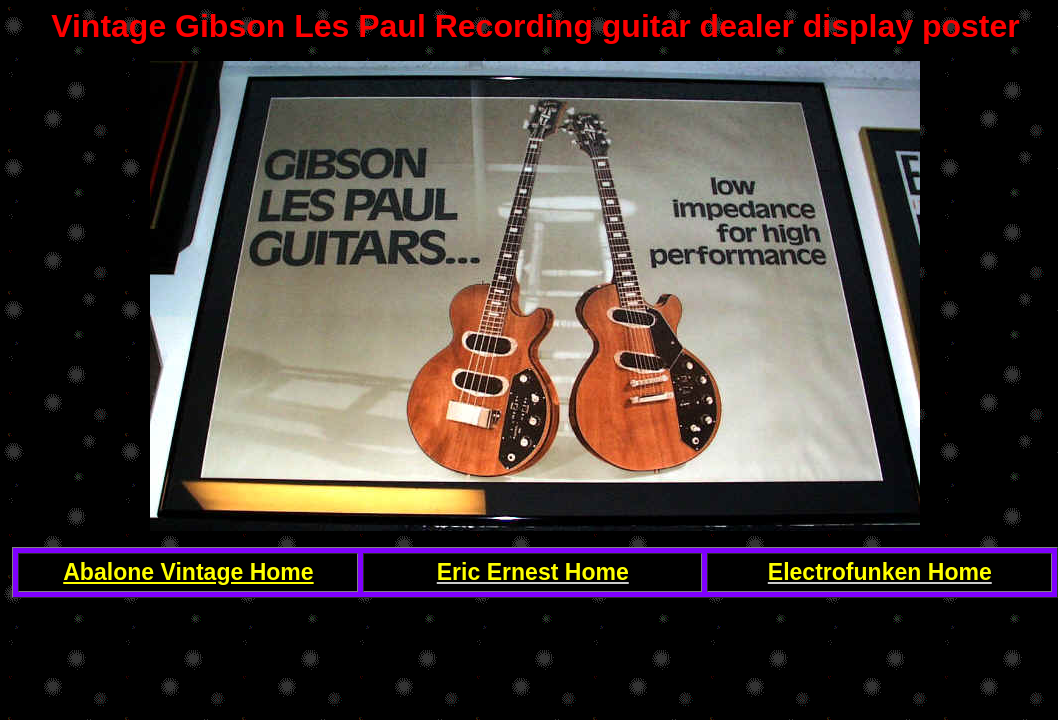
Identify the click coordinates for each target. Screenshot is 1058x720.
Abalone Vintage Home (188, 572)
